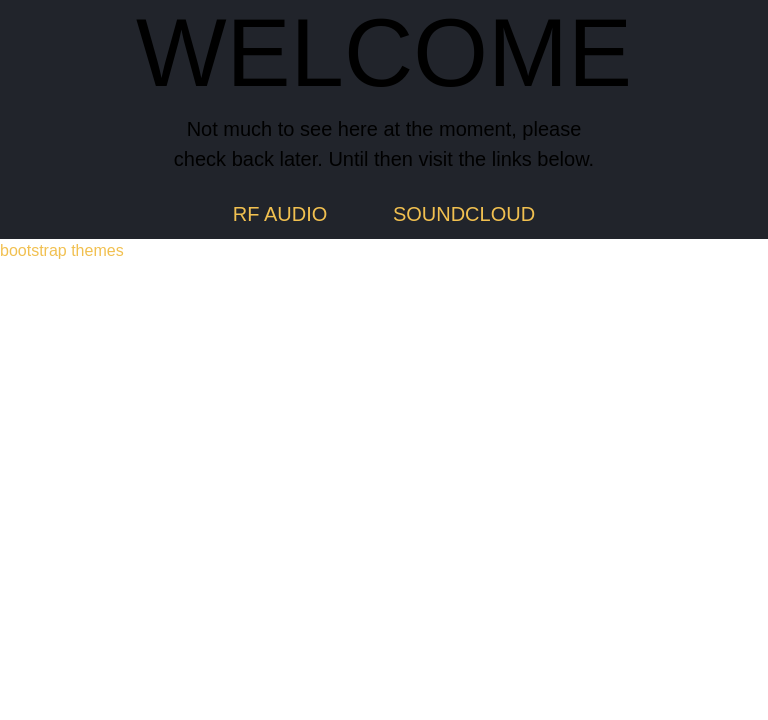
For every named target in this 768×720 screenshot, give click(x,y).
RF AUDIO (280, 214)
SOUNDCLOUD (464, 214)
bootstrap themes (62, 250)
